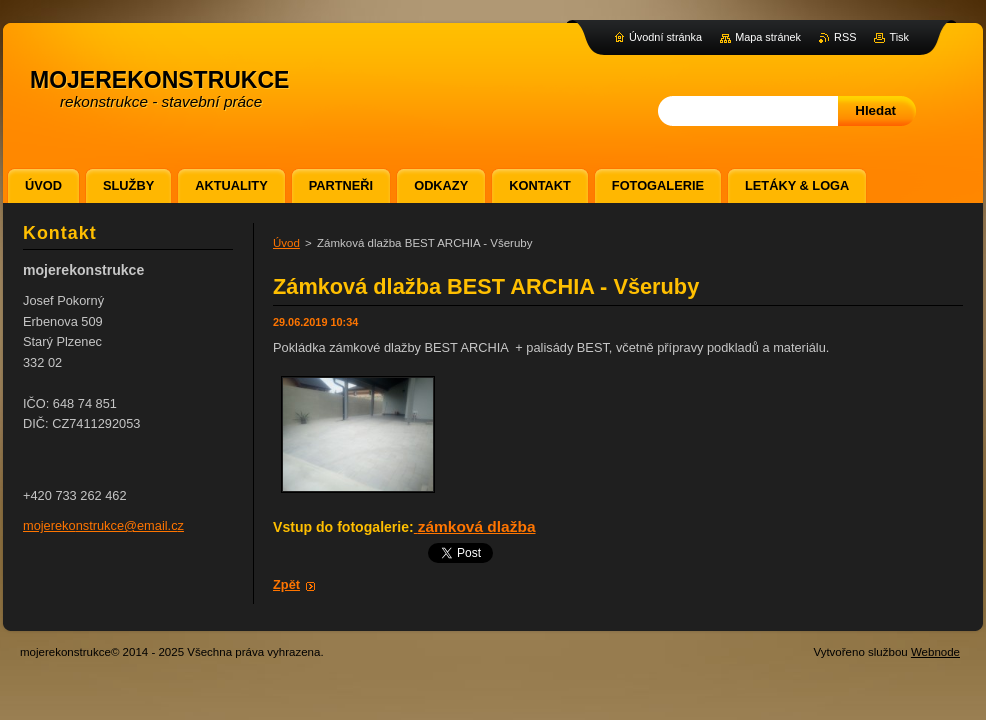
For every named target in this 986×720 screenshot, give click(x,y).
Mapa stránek (768, 37)
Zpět (286, 584)
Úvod (286, 243)
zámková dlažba (477, 526)
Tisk (899, 37)
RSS (845, 37)
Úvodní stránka (665, 37)
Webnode (935, 652)
